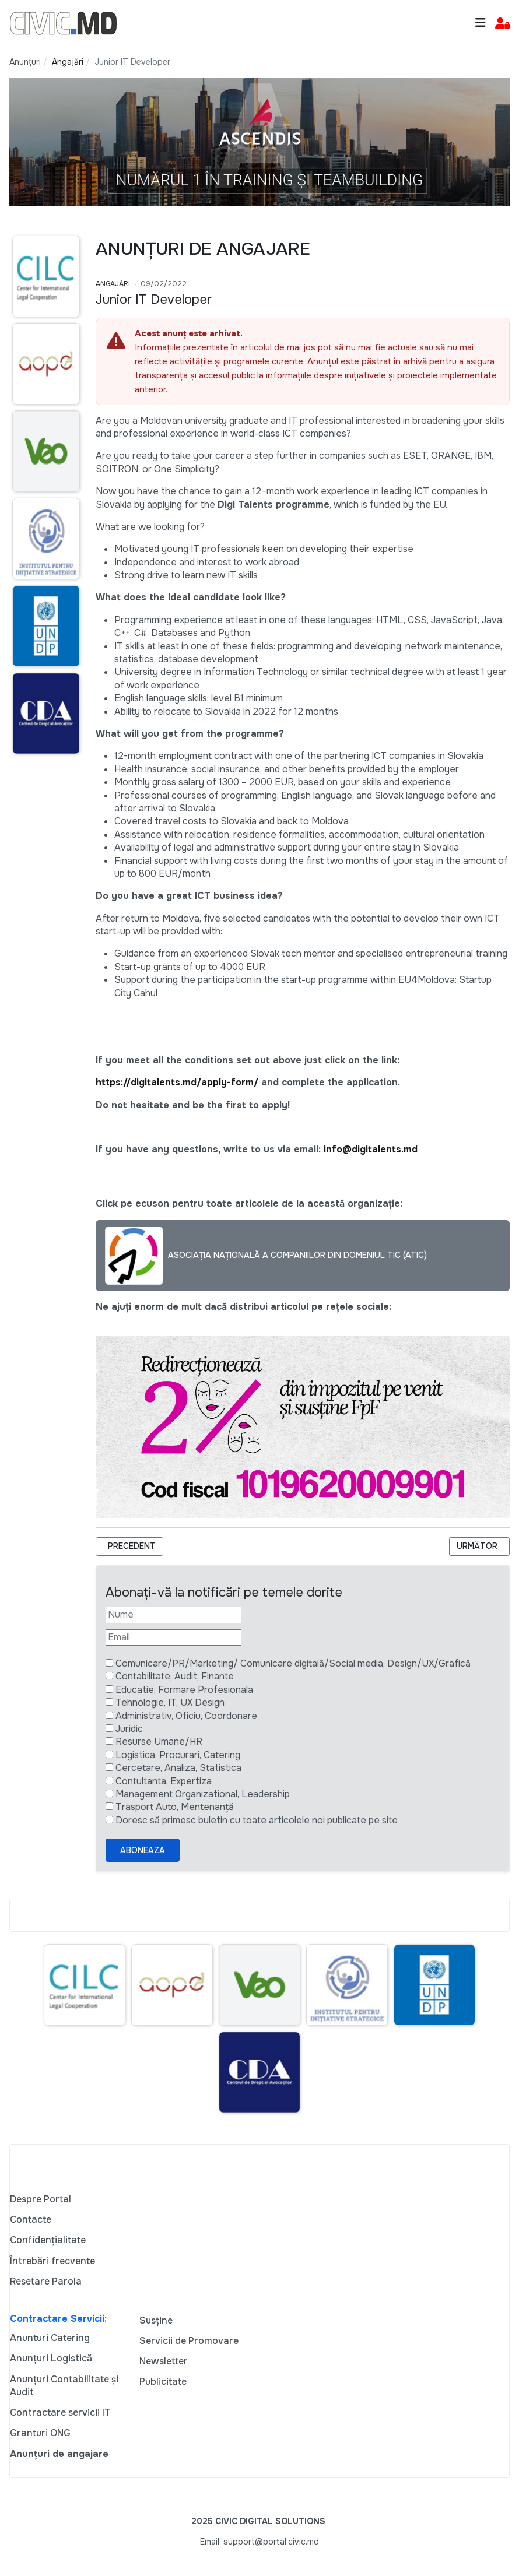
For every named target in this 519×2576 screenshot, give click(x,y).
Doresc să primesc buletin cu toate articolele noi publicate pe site (256, 1820)
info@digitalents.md (371, 1149)
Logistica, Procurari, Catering (177, 1755)
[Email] (173, 1637)
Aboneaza (142, 1850)
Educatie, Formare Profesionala (184, 1690)
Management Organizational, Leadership (202, 1794)
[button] (502, 24)
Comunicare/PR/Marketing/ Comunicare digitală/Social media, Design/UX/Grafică (293, 1663)
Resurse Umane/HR (158, 1741)
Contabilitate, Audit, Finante (174, 1676)
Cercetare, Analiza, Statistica (178, 1768)
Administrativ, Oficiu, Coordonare (186, 1716)
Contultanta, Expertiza (163, 1781)
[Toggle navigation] (480, 23)
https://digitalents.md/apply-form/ (177, 1082)
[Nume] (173, 1615)
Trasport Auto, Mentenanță (174, 1807)
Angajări (113, 284)
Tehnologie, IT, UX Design (170, 1702)
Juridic (129, 1729)
